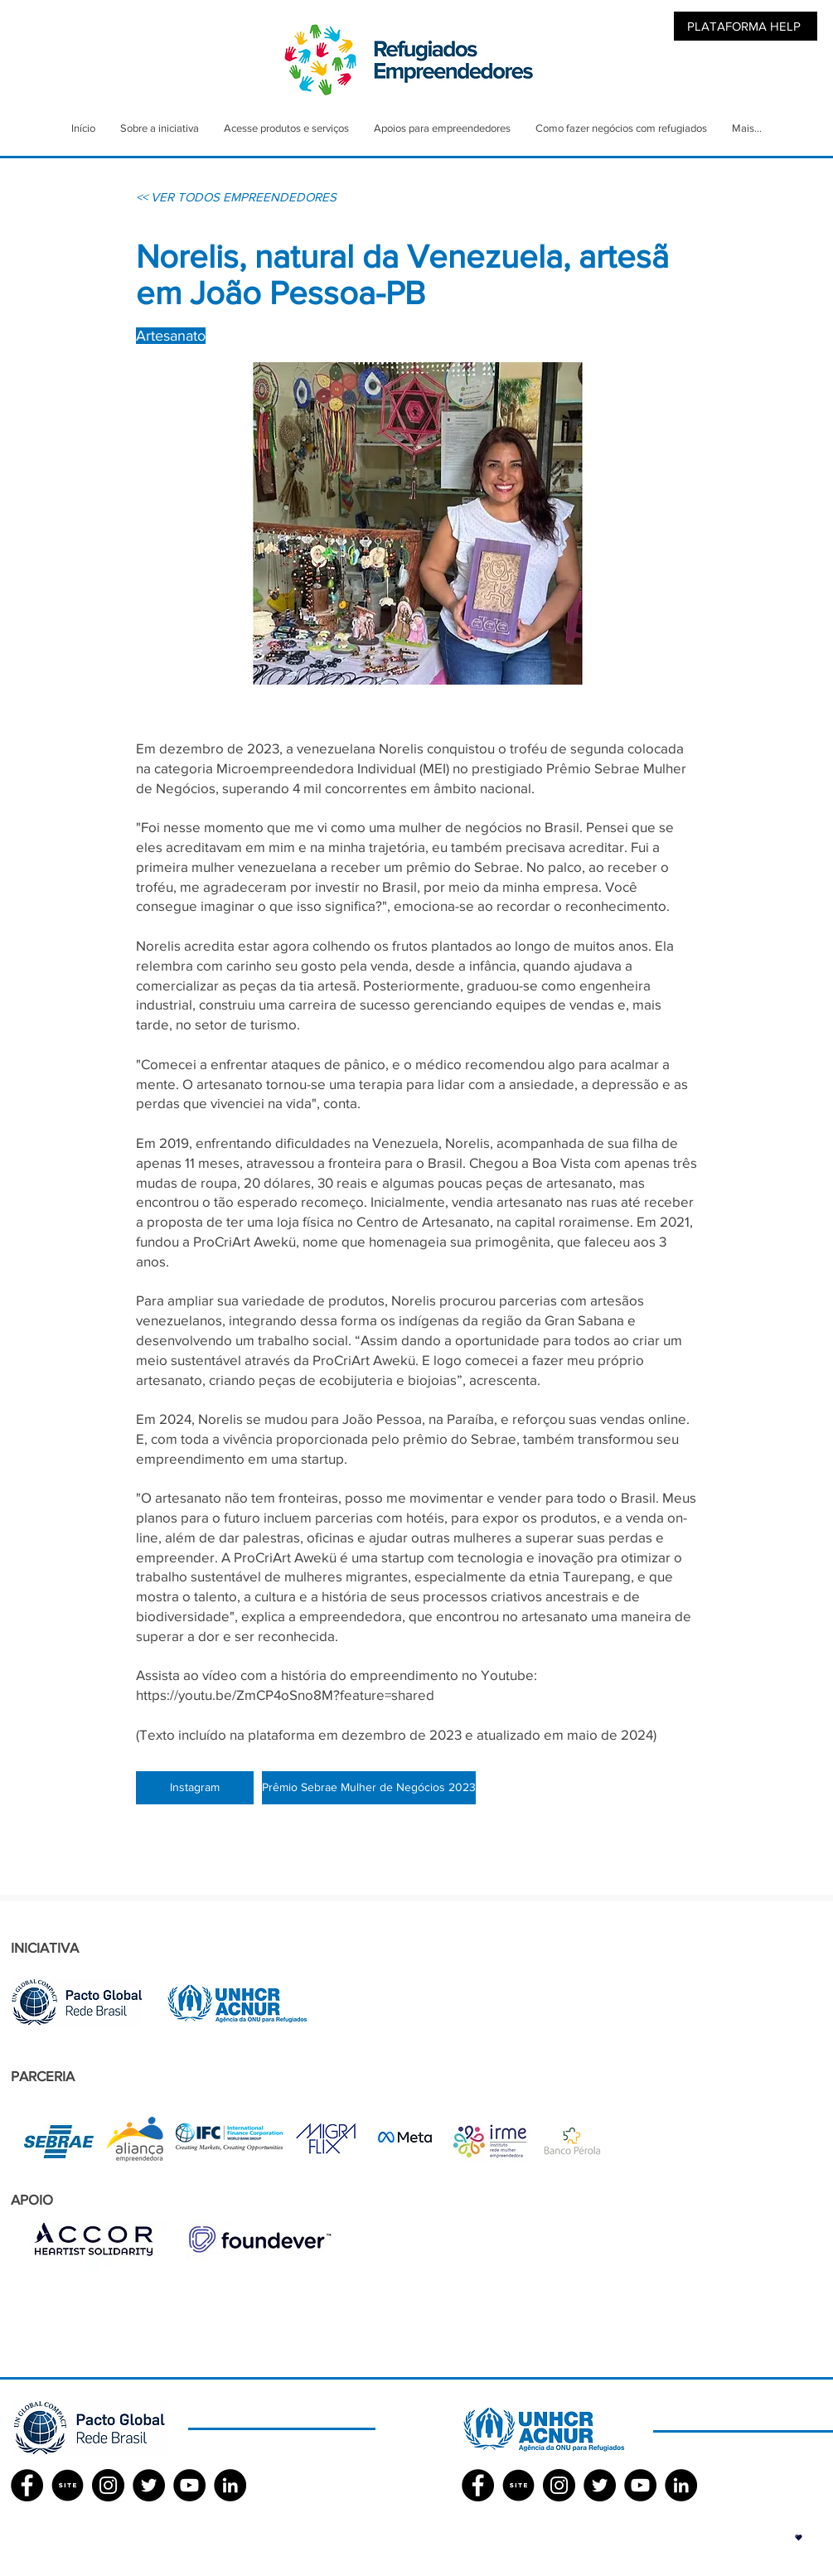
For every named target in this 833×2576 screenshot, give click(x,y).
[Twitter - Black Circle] (149, 2485)
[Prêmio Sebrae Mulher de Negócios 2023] (369, 1787)
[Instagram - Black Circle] (108, 2485)
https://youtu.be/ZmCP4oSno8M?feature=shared (285, 1694)
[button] (798, 2537)
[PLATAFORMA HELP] (745, 26)
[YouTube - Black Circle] (189, 2485)
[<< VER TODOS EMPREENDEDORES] (236, 196)
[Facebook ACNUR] (478, 2485)
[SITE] (67, 2485)
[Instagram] (195, 1787)
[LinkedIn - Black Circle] (230, 2485)
